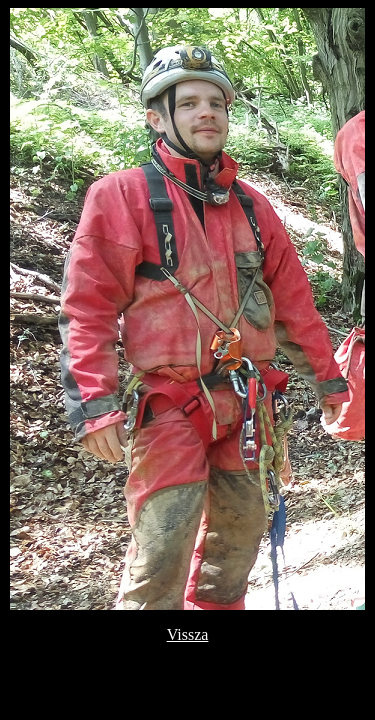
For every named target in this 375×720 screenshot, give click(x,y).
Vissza (188, 634)
